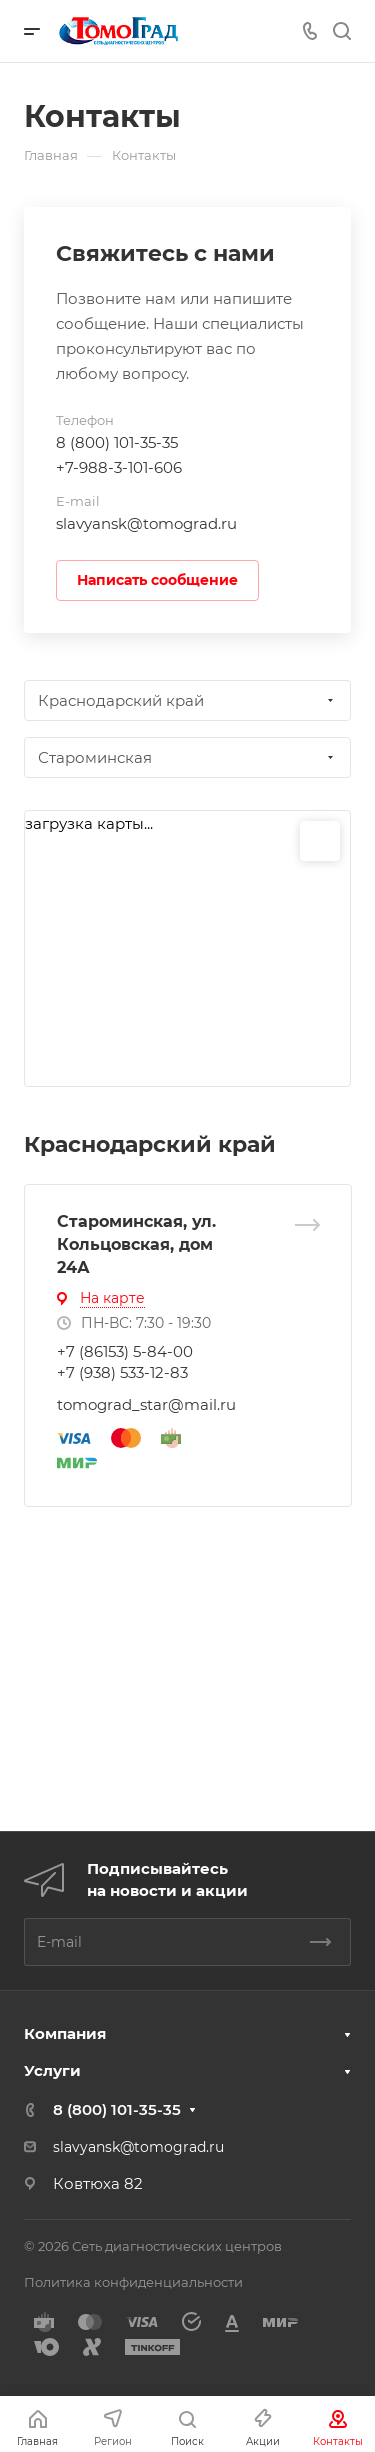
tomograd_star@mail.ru (146, 1404)
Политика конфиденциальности (133, 2282)
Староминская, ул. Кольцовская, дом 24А (136, 1244)
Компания (65, 2033)
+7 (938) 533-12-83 (122, 1372)
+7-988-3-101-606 (119, 467)
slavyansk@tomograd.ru (146, 523)
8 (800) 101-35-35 (117, 442)
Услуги (52, 2070)
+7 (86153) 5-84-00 (125, 1351)
